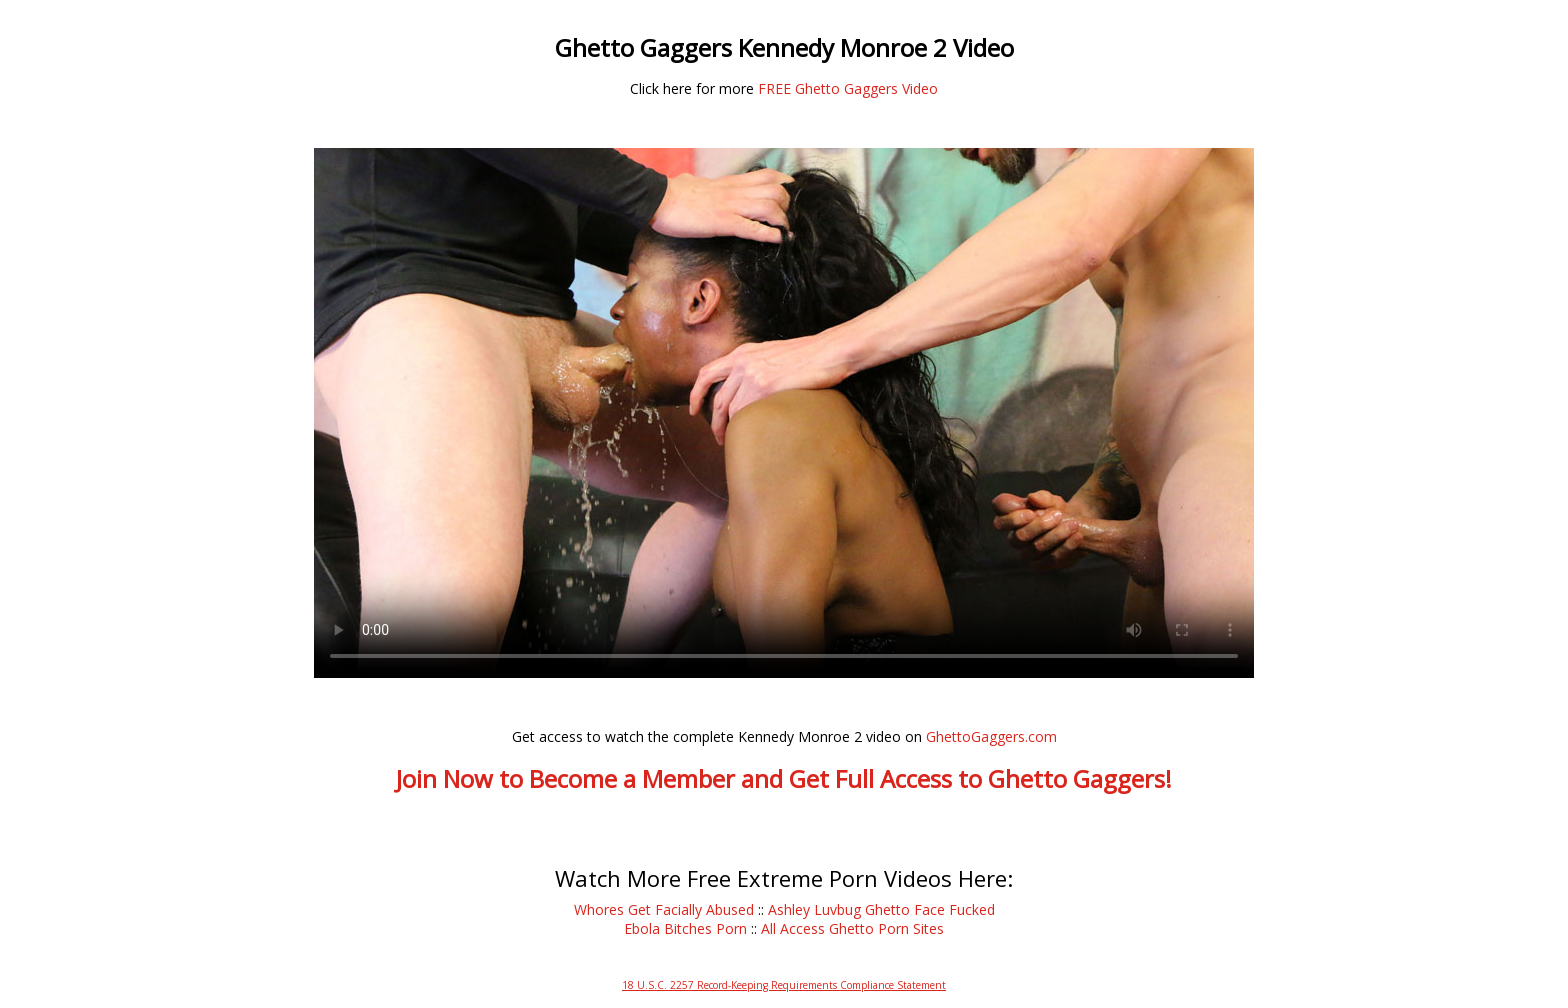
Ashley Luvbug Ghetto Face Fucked (881, 909)
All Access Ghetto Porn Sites (852, 928)
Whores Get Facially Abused (664, 909)
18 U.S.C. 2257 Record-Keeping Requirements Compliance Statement (784, 985)
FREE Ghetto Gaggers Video (848, 88)
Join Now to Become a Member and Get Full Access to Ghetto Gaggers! (784, 778)
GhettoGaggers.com (991, 736)
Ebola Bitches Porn (685, 928)
